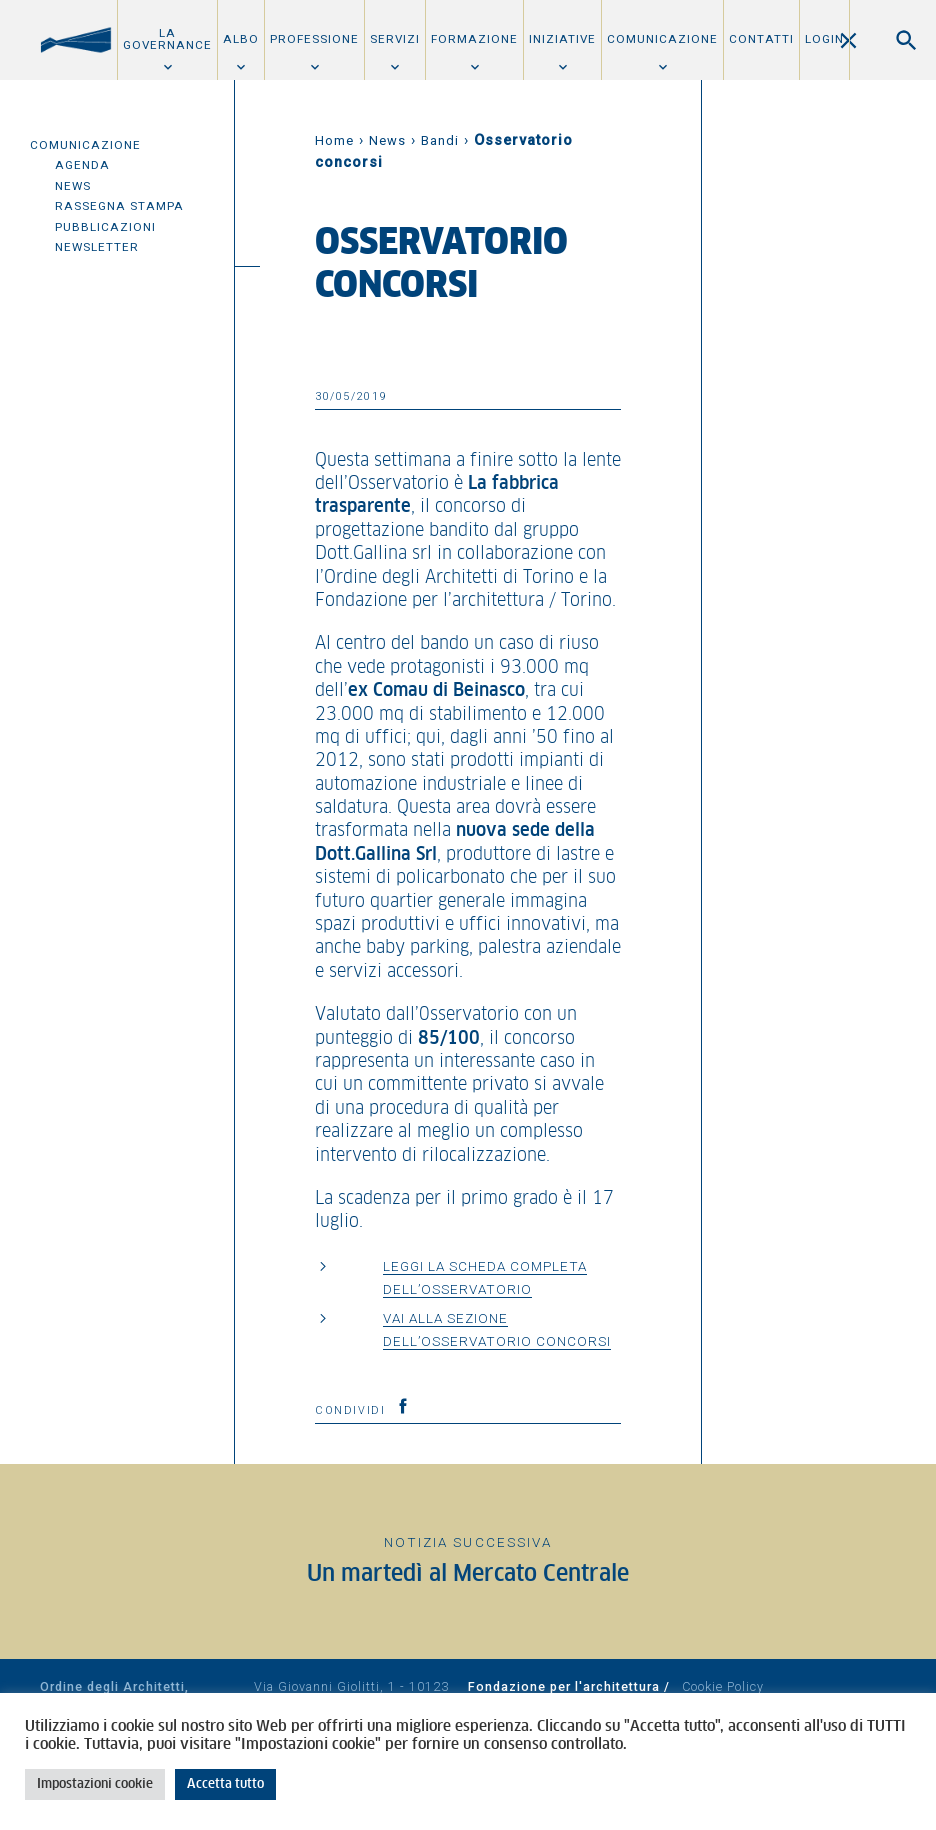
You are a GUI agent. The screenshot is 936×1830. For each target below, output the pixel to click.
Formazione (474, 39)
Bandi (440, 140)
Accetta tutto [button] (225, 1784)
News (73, 186)
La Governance (167, 39)
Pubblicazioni (105, 227)
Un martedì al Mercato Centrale (468, 1574)
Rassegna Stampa (119, 206)
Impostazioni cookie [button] (95, 1784)
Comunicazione (662, 39)
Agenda (82, 165)
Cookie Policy (723, 1686)
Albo (241, 39)
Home (334, 140)
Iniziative (562, 39)
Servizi (395, 39)
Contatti (761, 39)
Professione (314, 39)
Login (824, 39)
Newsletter (97, 247)
